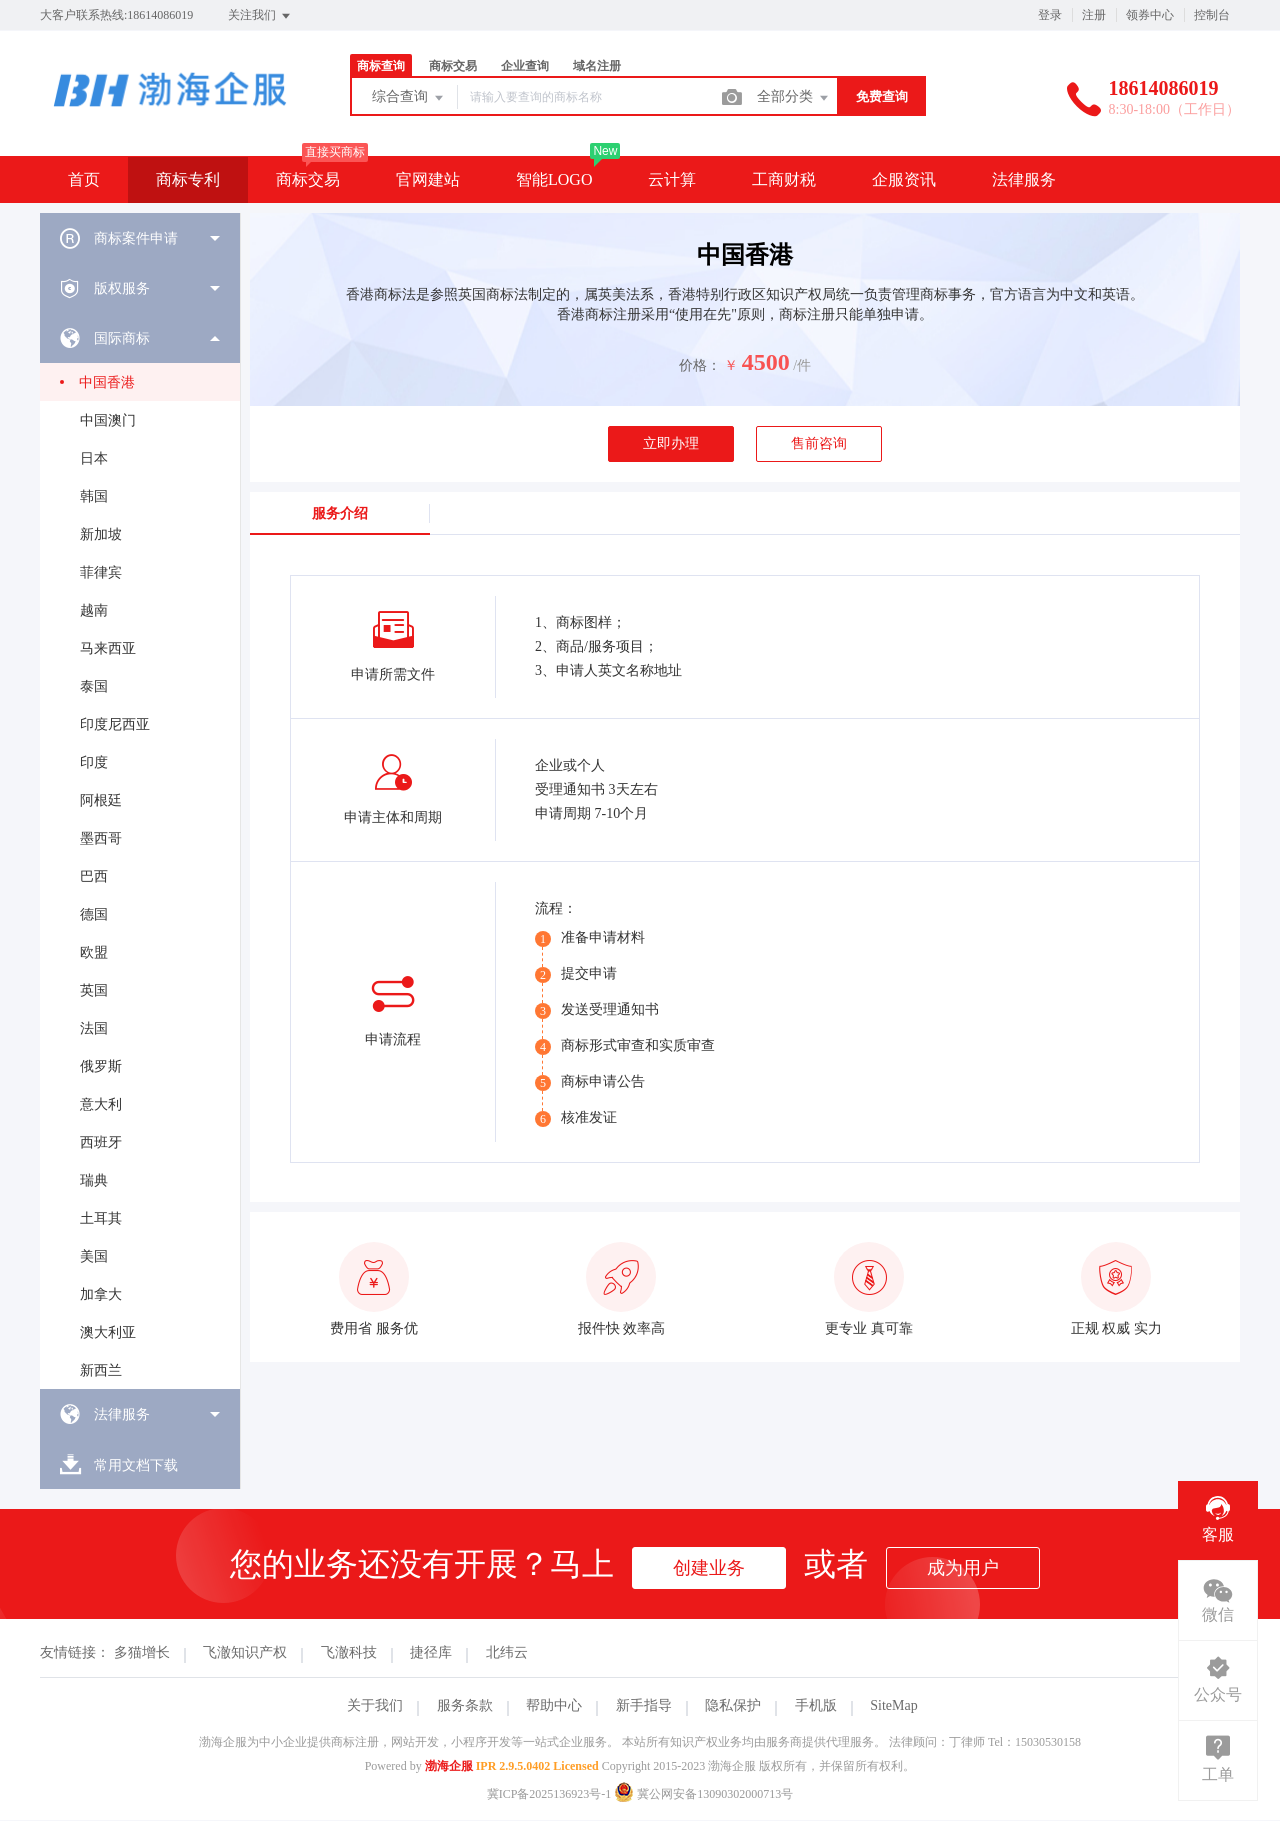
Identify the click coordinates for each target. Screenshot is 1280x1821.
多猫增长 (142, 1652)
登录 (1050, 15)
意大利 (101, 1104)
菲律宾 (101, 572)
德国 (94, 914)
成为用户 (963, 1568)
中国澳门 (108, 420)
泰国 (94, 686)
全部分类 (794, 98)
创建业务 (709, 1568)
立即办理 (671, 443)
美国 (94, 1256)
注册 (1094, 15)
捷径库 (431, 1652)
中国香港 (107, 382)
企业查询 (525, 66)
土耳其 (101, 1218)
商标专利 (188, 179)
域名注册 (597, 66)
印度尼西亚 (115, 724)
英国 (94, 990)
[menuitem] (140, 238)
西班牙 (101, 1142)
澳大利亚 (108, 1332)
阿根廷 (101, 800)
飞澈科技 (349, 1652)
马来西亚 (108, 648)
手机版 (816, 1705)
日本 (94, 458)
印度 (94, 762)
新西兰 (101, 1370)
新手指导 (644, 1705)
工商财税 (784, 179)
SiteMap (893, 1705)
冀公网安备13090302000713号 (703, 1794)
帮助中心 (554, 1705)
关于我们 (375, 1705)
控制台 (1212, 15)
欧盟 (94, 952)
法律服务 (1024, 179)
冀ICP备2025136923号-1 (549, 1794)
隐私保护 (733, 1705)
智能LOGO (554, 179)
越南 (94, 610)
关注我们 (260, 16)
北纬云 (507, 1652)
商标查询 (381, 66)
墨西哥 (101, 838)
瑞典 (94, 1180)
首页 (84, 179)
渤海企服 (449, 1766)
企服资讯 (904, 179)
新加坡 (101, 534)
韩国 (94, 496)
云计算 (672, 179)
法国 (94, 1028)
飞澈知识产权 (245, 1652)
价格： (700, 365)
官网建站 (428, 179)
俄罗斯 (101, 1066)
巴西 (94, 876)
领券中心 (1150, 15)
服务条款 (465, 1705)
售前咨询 (819, 443)
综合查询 (409, 98)
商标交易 (453, 66)
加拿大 (101, 1294)
